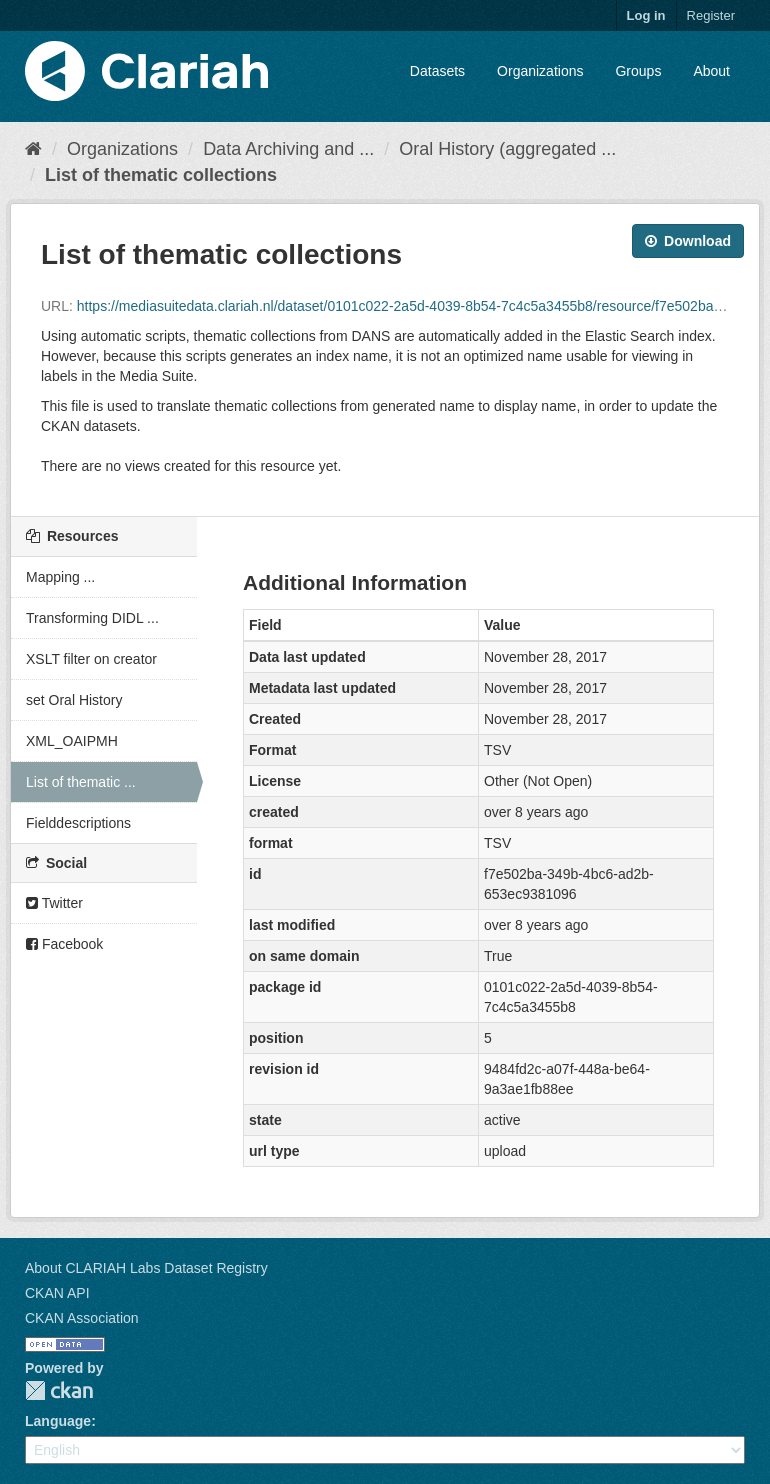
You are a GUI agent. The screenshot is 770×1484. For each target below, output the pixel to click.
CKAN (59, 1390)
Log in (646, 15)
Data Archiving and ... (288, 149)
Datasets (437, 71)
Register (711, 15)
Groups (638, 71)
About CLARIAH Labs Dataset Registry (146, 1268)
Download (688, 241)
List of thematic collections (161, 175)
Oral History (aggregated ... (507, 149)
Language (58, 1421)
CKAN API (57, 1293)
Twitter (54, 903)
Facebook (64, 944)
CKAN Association (82, 1318)
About (711, 71)
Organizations (540, 71)
